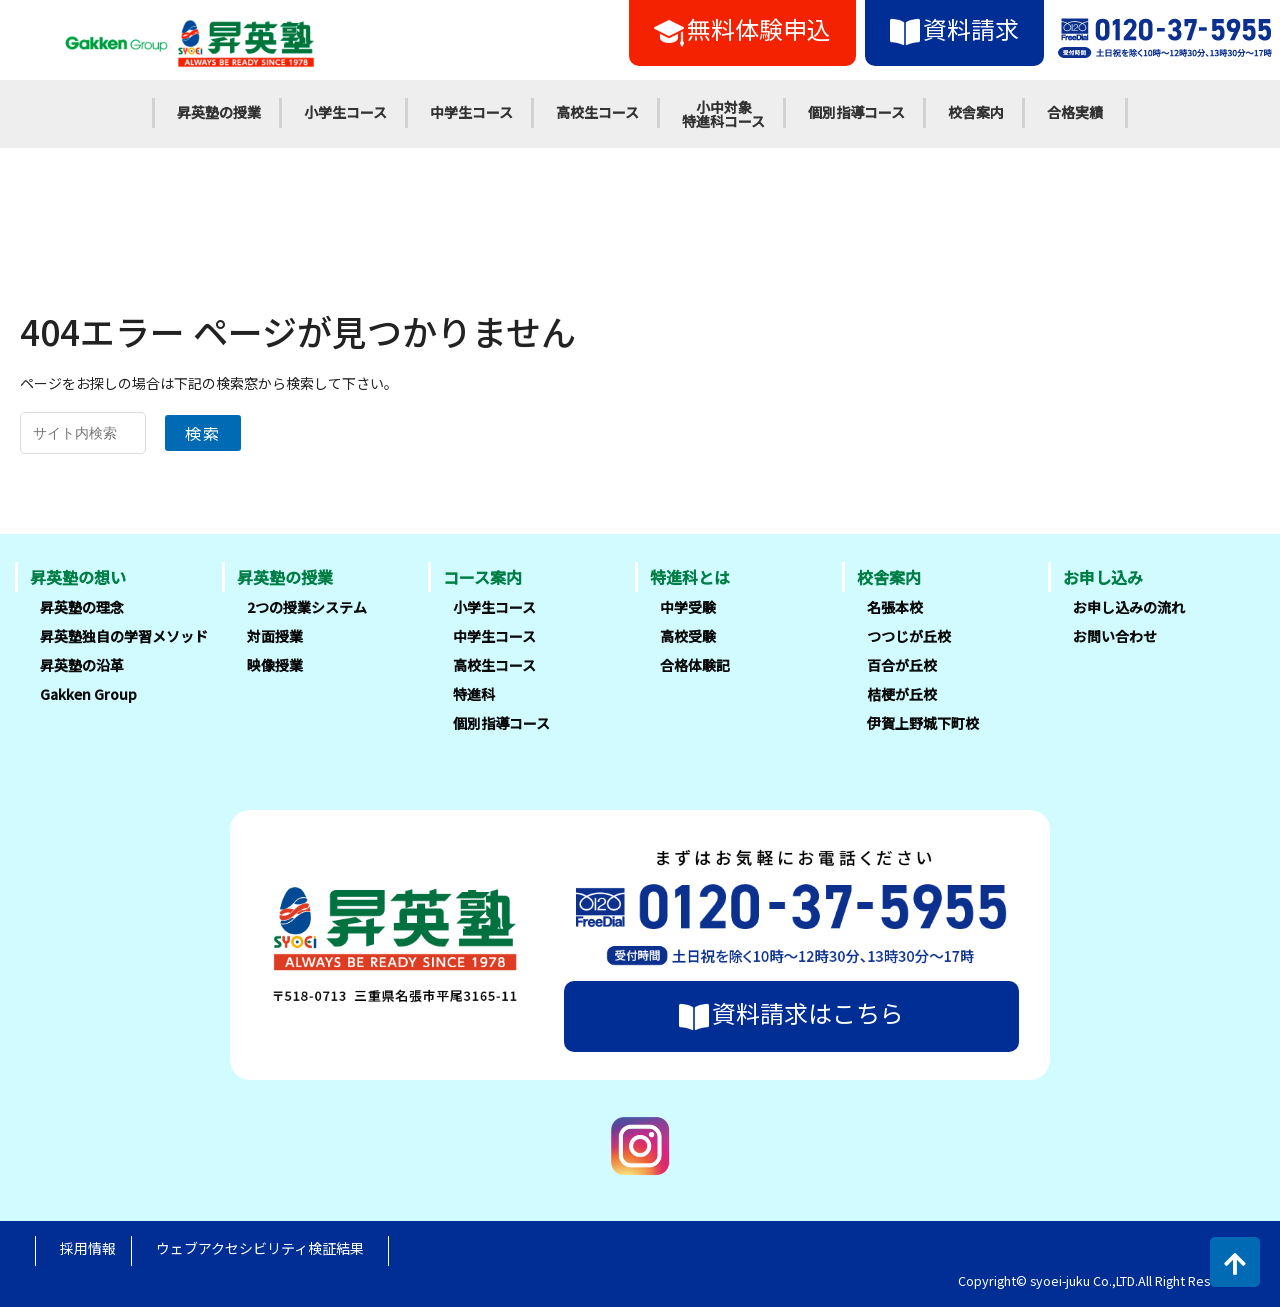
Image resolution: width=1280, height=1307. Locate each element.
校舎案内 (976, 112)
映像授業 (275, 665)
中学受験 (688, 607)
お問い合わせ (1115, 636)
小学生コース (345, 112)
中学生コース (471, 112)
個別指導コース (856, 112)
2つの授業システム (307, 607)
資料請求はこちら (791, 1013)
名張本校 (895, 607)
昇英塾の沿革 (82, 665)
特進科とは (690, 577)
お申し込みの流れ (1129, 607)
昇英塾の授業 (219, 112)
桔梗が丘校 (902, 694)
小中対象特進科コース (723, 114)
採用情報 (88, 1248)
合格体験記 (695, 665)
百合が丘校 (902, 665)
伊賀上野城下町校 (923, 723)
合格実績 (1075, 112)
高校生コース (597, 112)
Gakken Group (88, 694)
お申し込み (1103, 577)
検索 (203, 433)
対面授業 (275, 636)
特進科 (474, 694)
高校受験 (688, 636)
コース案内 (482, 577)
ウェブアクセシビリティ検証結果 (260, 1248)
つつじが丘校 (909, 636)
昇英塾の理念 (82, 607)
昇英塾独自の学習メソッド (124, 636)
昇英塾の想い (78, 577)
